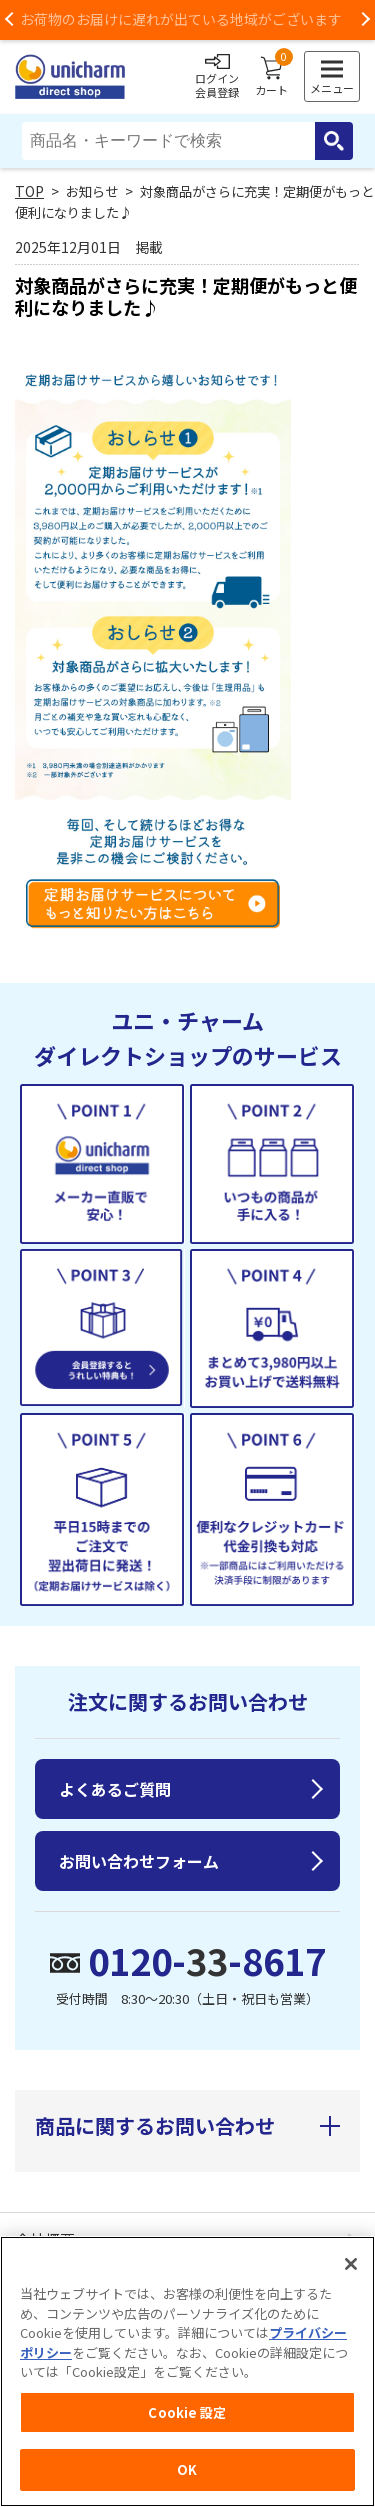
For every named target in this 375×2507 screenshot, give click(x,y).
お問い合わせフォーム (139, 1861)
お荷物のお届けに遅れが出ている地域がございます (188, 19)
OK (187, 2472)
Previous (10, 20)
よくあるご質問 (115, 1789)
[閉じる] (351, 2267)
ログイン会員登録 (217, 77)
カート (271, 77)
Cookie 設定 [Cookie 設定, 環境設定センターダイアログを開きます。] (187, 2415)
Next (365, 20)
